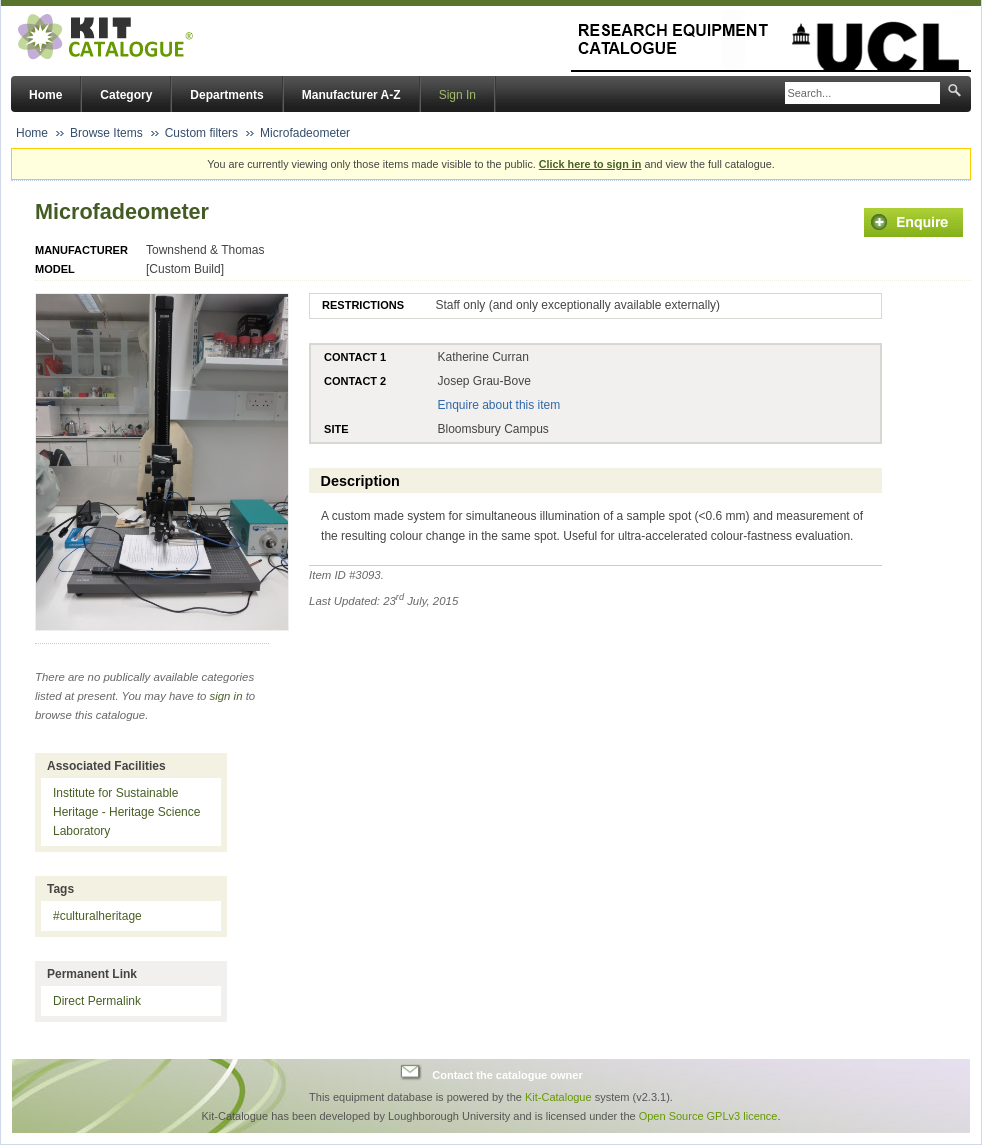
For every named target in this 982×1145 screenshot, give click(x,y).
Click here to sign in (590, 164)
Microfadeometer (305, 133)
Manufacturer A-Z (351, 95)
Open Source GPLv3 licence (708, 1116)
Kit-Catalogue (558, 1097)
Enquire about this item (498, 405)
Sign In (457, 95)
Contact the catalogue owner (507, 1075)
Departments (226, 95)
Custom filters (201, 133)
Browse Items (106, 133)
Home (45, 95)
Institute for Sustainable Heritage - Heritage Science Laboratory (126, 812)
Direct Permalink (97, 1001)
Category (126, 95)
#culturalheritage (97, 916)
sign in (226, 696)
